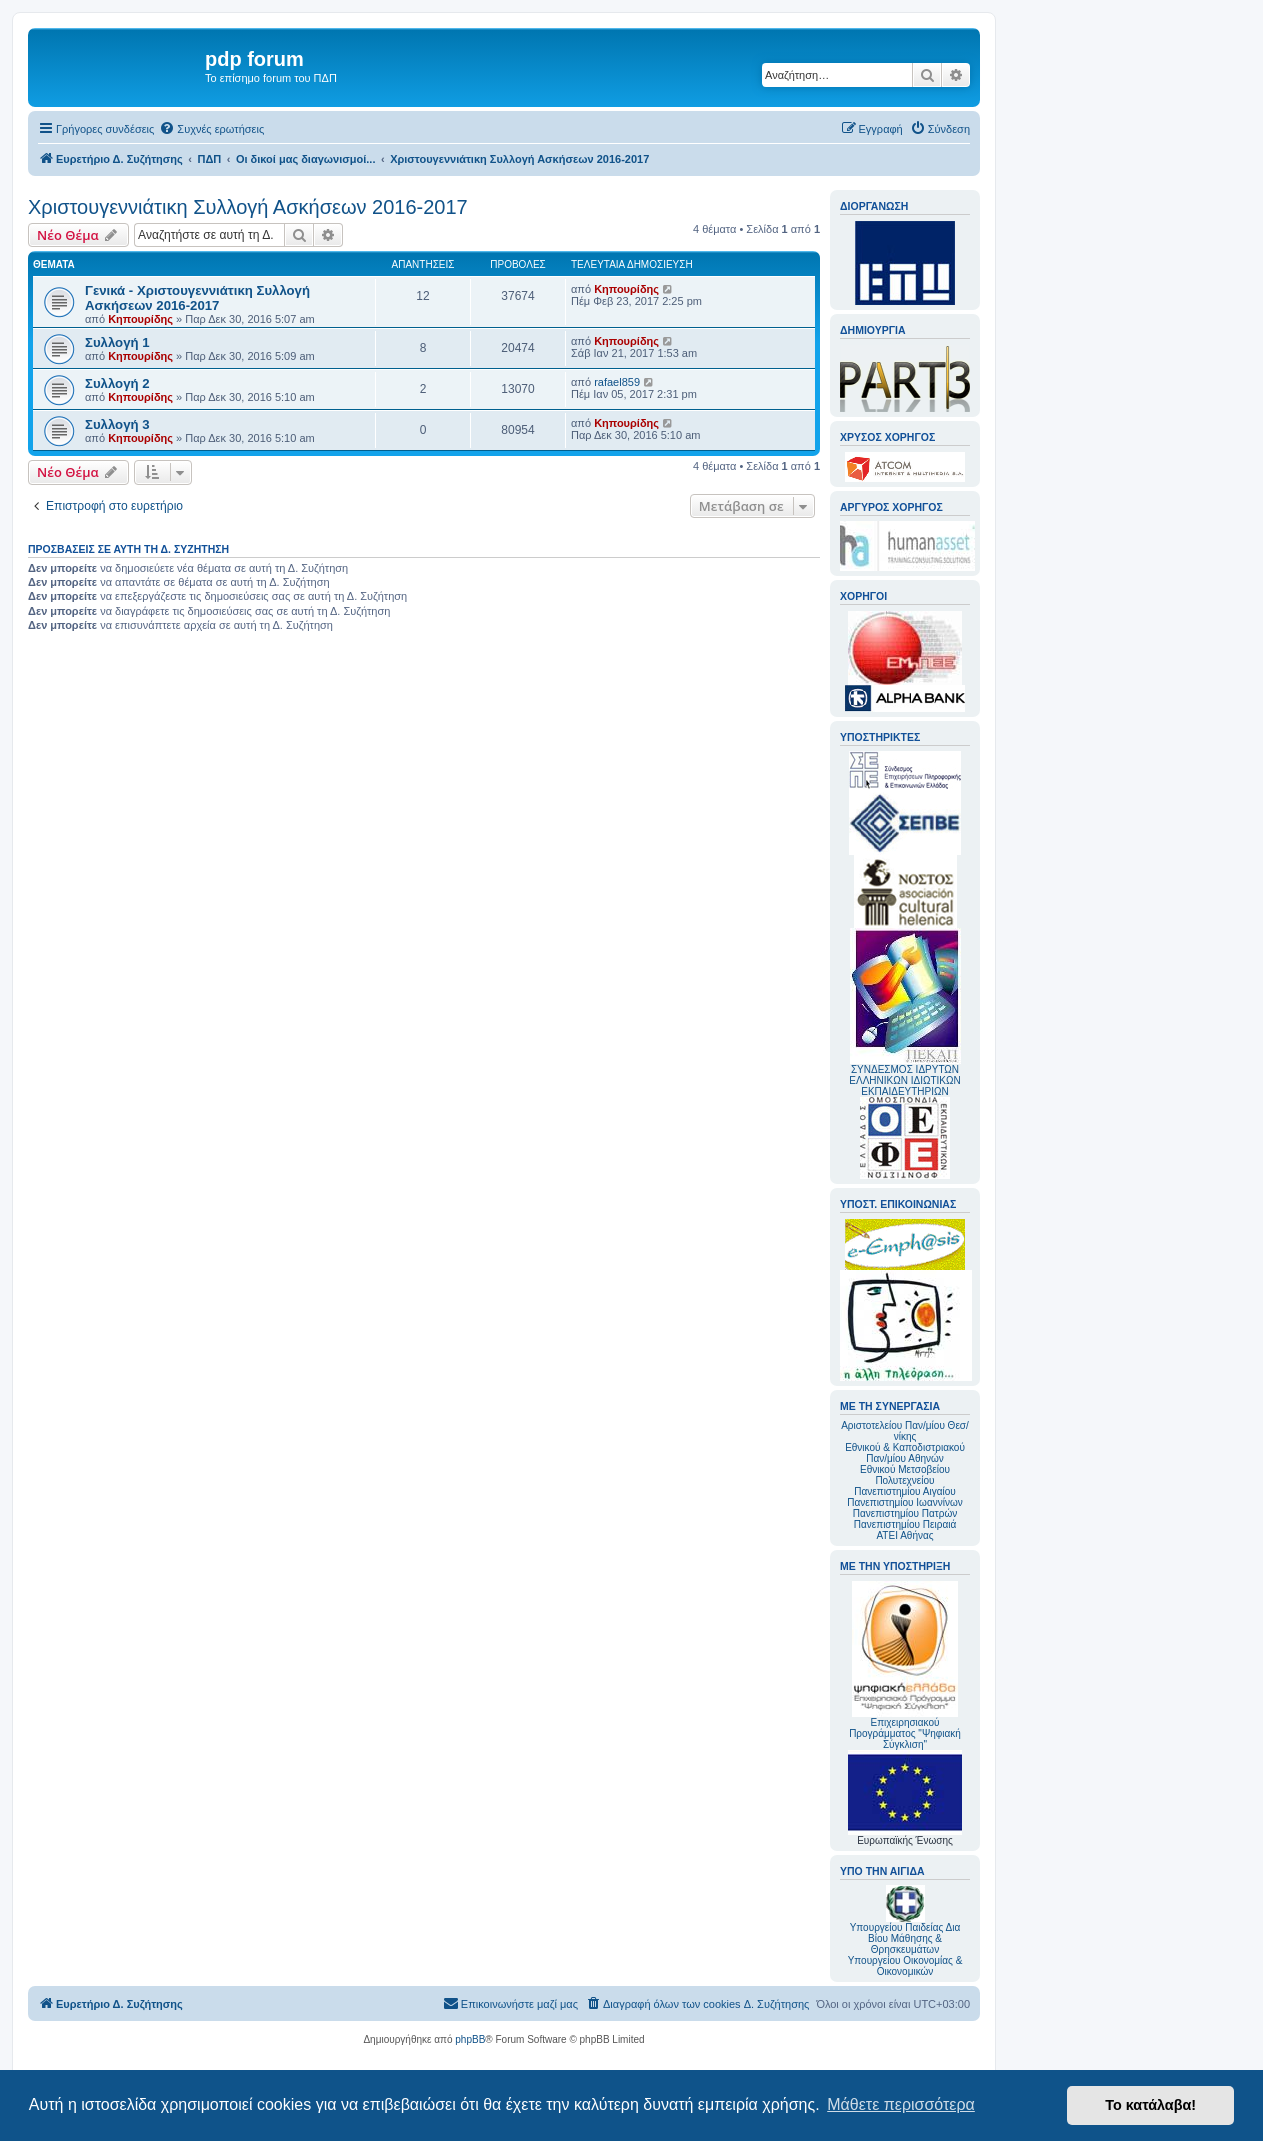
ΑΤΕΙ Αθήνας (904, 1535)
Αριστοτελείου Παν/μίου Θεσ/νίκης (905, 1431)
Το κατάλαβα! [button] (1150, 2105)
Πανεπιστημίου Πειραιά (905, 1524)
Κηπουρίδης (140, 319)
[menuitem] (211, 129)
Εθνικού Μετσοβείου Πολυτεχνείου (905, 1475)
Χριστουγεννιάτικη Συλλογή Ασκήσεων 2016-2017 (248, 207)
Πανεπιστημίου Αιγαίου (904, 1491)
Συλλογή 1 (117, 342)
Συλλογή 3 (117, 424)
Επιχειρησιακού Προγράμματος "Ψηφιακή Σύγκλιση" (905, 1665)
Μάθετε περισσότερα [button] (901, 2104)
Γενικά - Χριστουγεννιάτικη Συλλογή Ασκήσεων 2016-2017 (197, 298)
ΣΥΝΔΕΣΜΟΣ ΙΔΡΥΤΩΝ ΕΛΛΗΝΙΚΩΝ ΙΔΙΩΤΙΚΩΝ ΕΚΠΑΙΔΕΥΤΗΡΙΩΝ (904, 1080)
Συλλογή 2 (117, 383)
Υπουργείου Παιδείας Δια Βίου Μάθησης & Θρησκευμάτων (905, 1938)
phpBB (470, 2039)
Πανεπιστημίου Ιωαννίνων (904, 1502)
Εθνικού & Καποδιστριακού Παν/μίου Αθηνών (905, 1453)
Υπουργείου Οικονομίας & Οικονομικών (905, 1966)
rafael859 (617, 382)
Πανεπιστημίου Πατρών (905, 1513)
